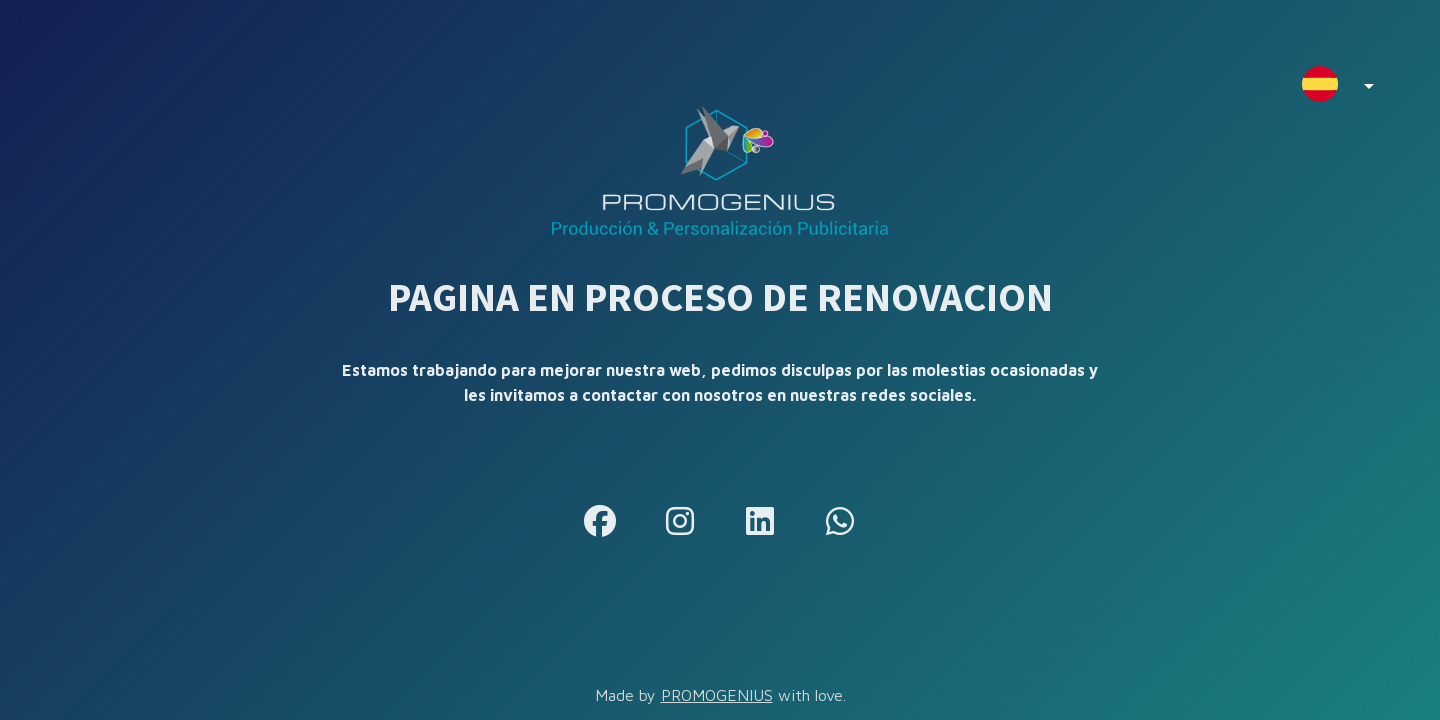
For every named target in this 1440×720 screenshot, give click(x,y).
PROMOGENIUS (717, 695)
